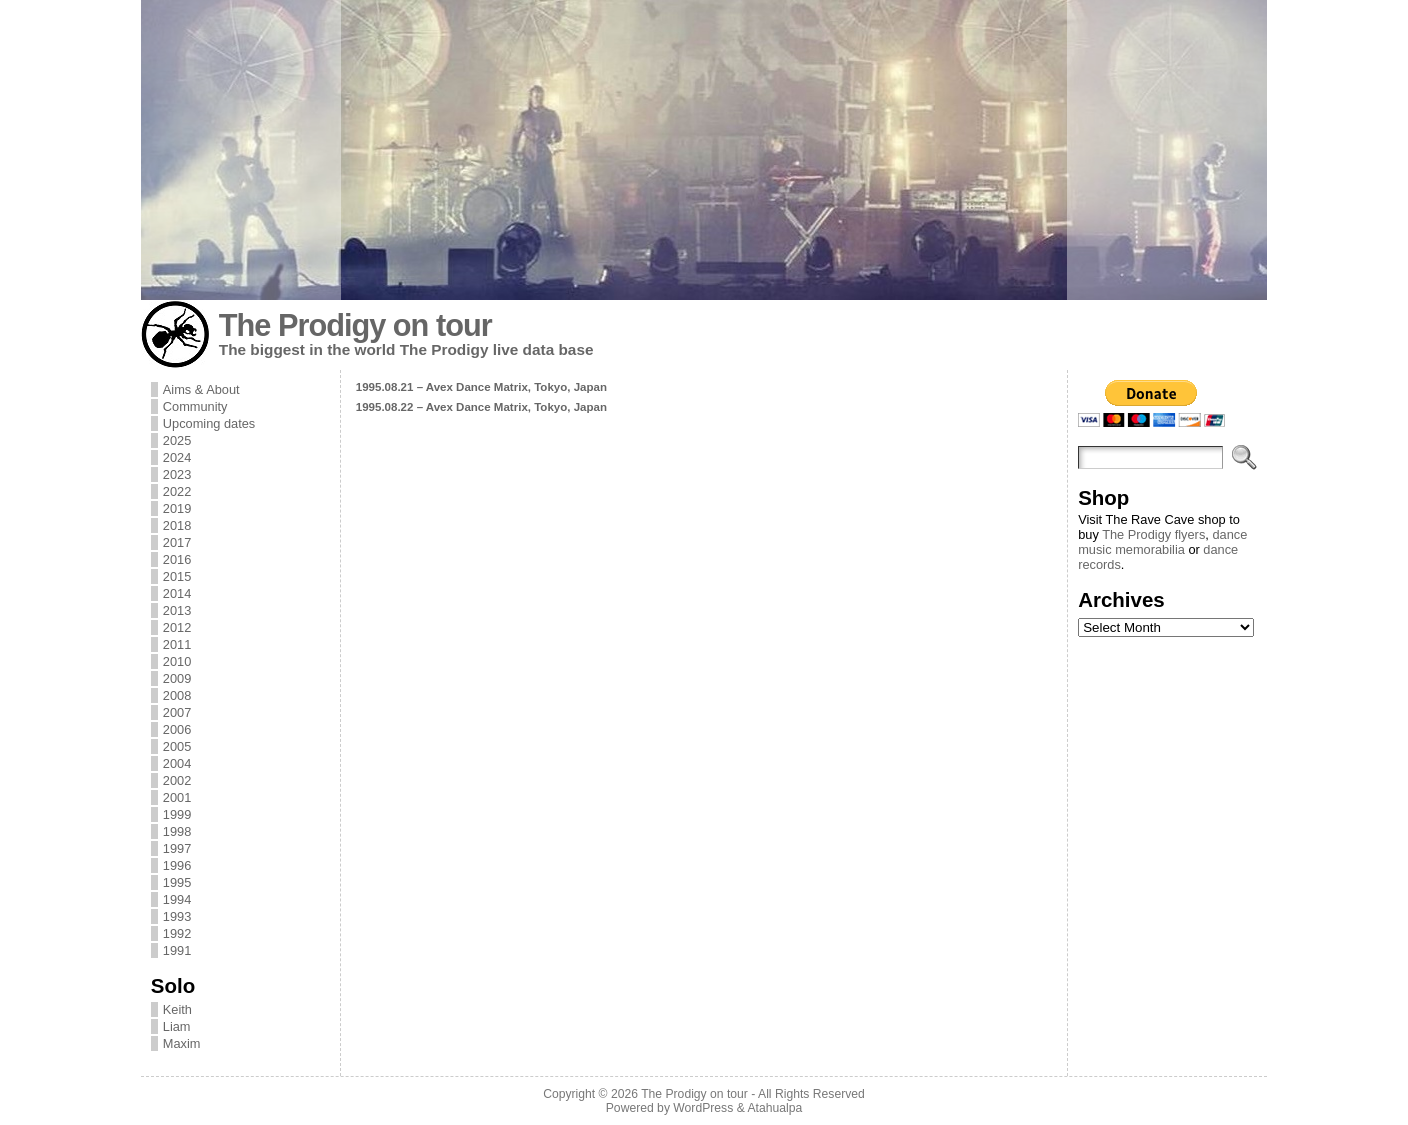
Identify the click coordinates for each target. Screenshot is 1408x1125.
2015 (177, 576)
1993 (177, 916)
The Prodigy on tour (355, 325)
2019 (177, 508)
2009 (177, 678)
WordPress (703, 1108)
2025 (177, 440)
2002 (177, 780)
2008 (177, 695)
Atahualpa (774, 1108)
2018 (177, 525)
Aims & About (201, 389)
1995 (177, 882)
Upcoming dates (209, 423)
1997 (177, 848)
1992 (177, 933)
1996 (177, 865)
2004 (177, 763)
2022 (177, 491)
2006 (177, 729)
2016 (177, 559)
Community (195, 406)
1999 (177, 814)
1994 (177, 899)
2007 (177, 712)
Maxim (182, 1043)
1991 (177, 950)
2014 (177, 593)
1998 (177, 831)
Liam (177, 1026)
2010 (177, 661)
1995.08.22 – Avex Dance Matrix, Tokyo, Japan (481, 407)
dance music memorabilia (1162, 542)
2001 (177, 797)
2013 (177, 610)
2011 (177, 644)
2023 (177, 474)
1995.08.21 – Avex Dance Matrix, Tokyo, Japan (481, 387)
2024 (177, 457)
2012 (177, 627)
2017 (177, 542)
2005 (177, 746)
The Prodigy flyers (1153, 534)
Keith (177, 1009)
